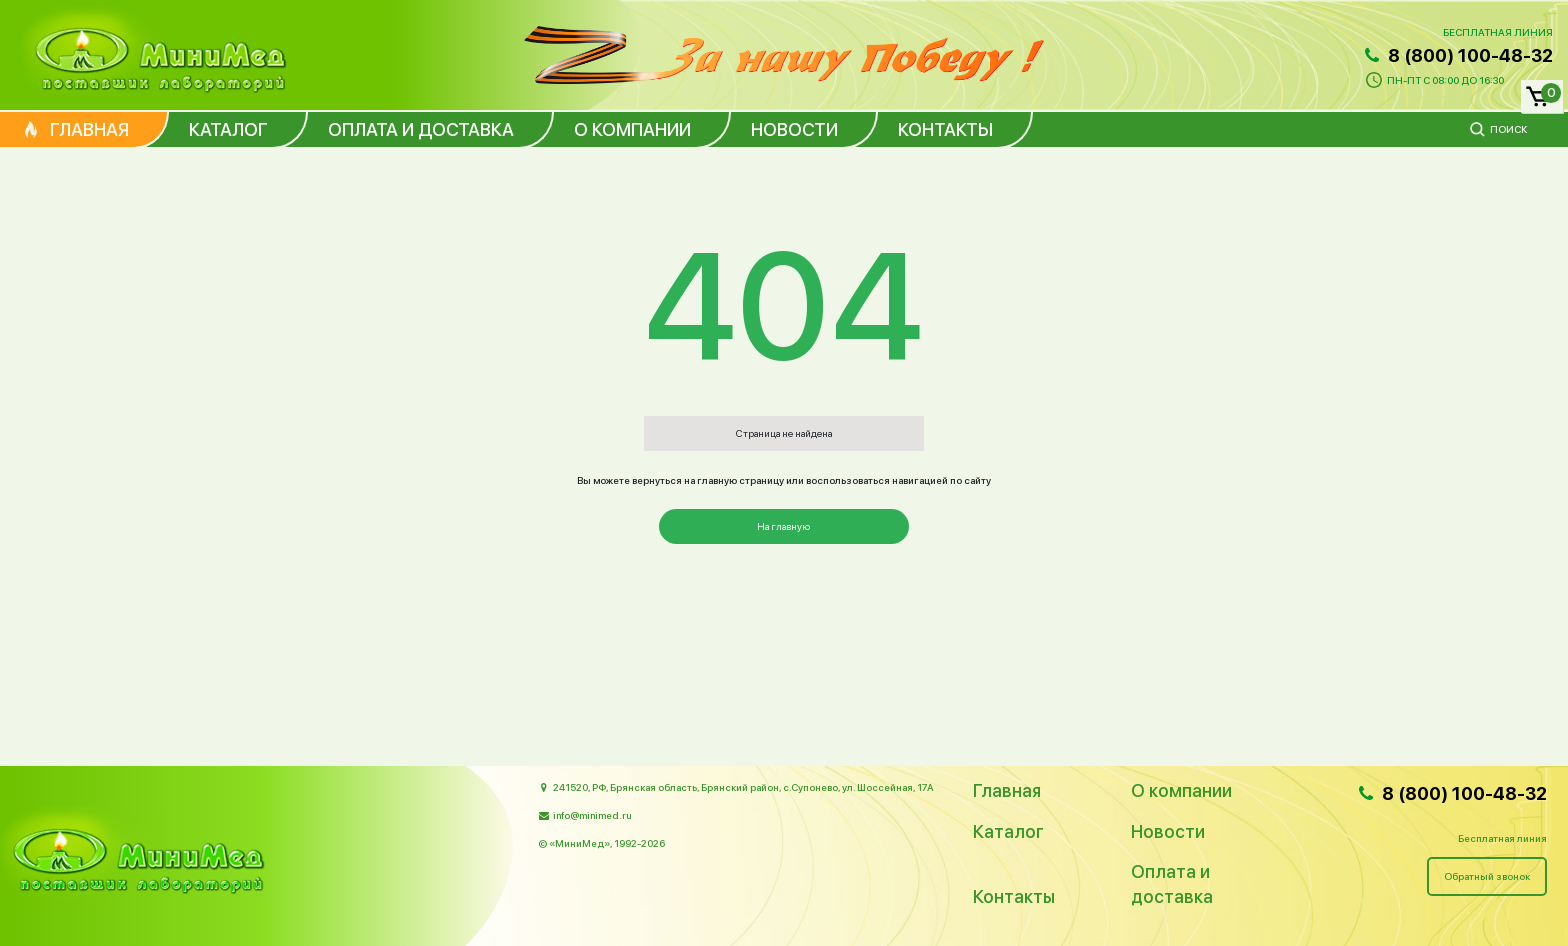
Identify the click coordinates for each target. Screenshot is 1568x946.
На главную (783, 526)
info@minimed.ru (592, 815)
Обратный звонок (1487, 876)
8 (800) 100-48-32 (1457, 55)
